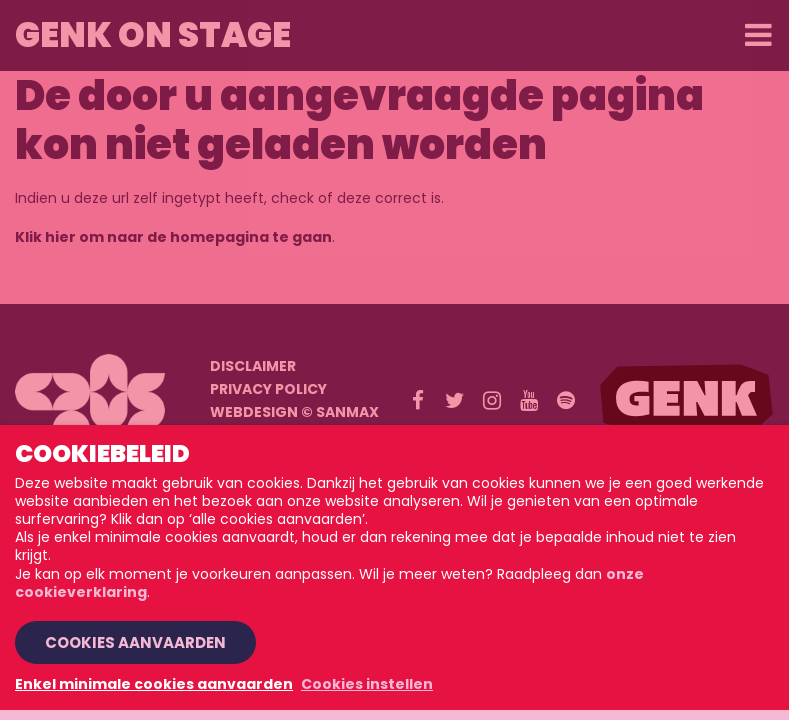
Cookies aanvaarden (135, 642)
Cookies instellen (367, 684)
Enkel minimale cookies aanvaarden (154, 684)
